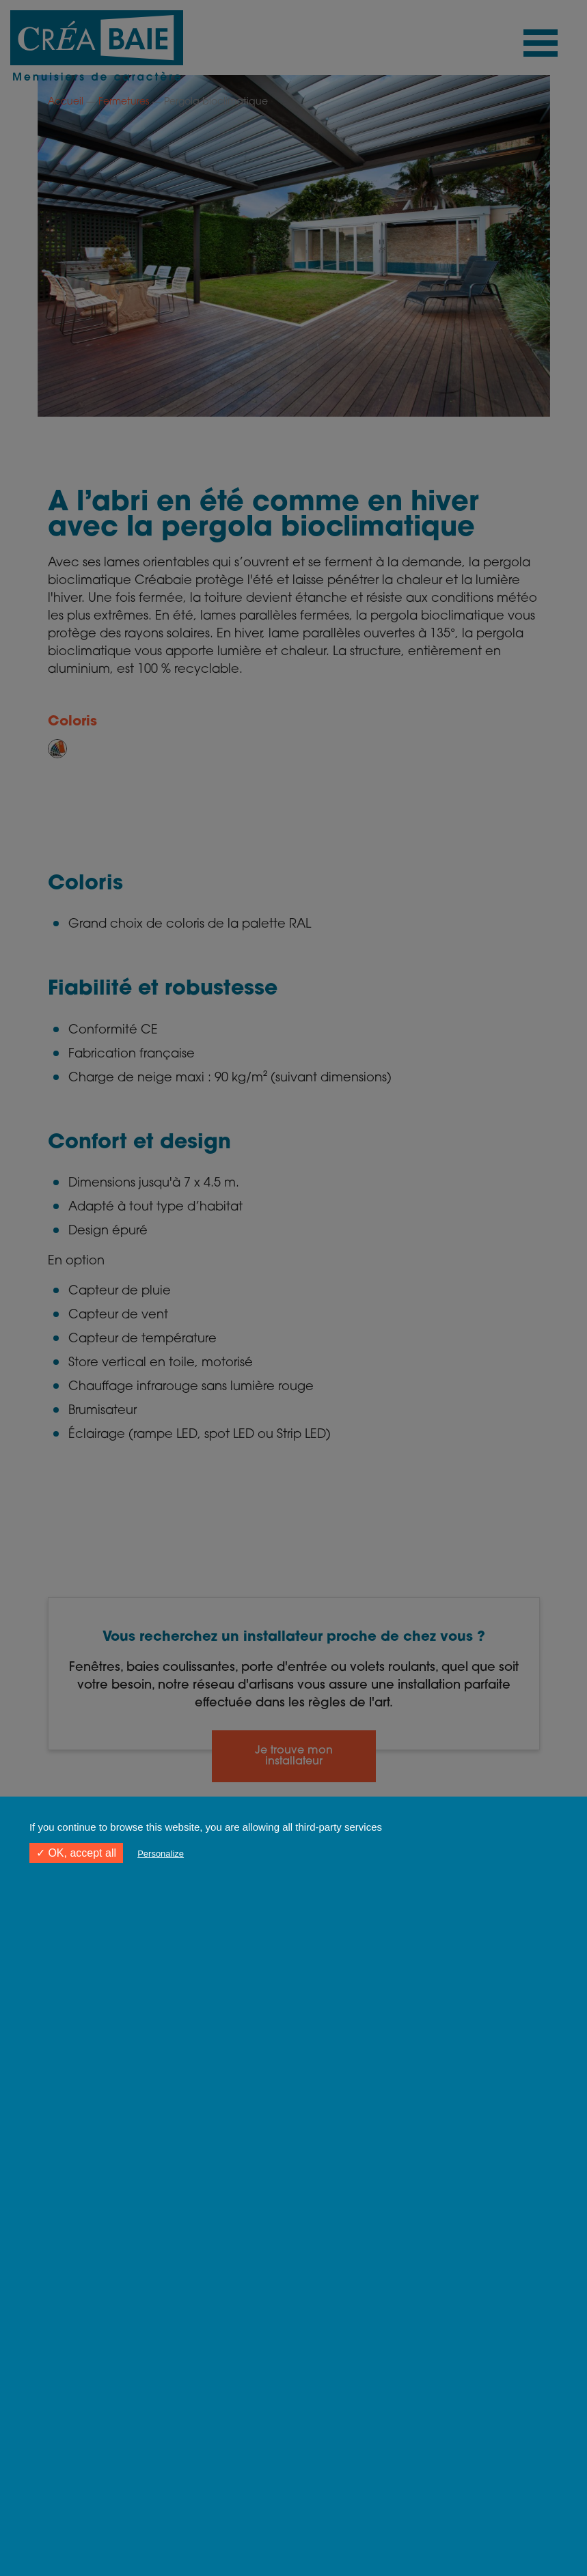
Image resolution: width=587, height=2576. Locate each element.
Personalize (160, 1853)
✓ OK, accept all (76, 1853)
